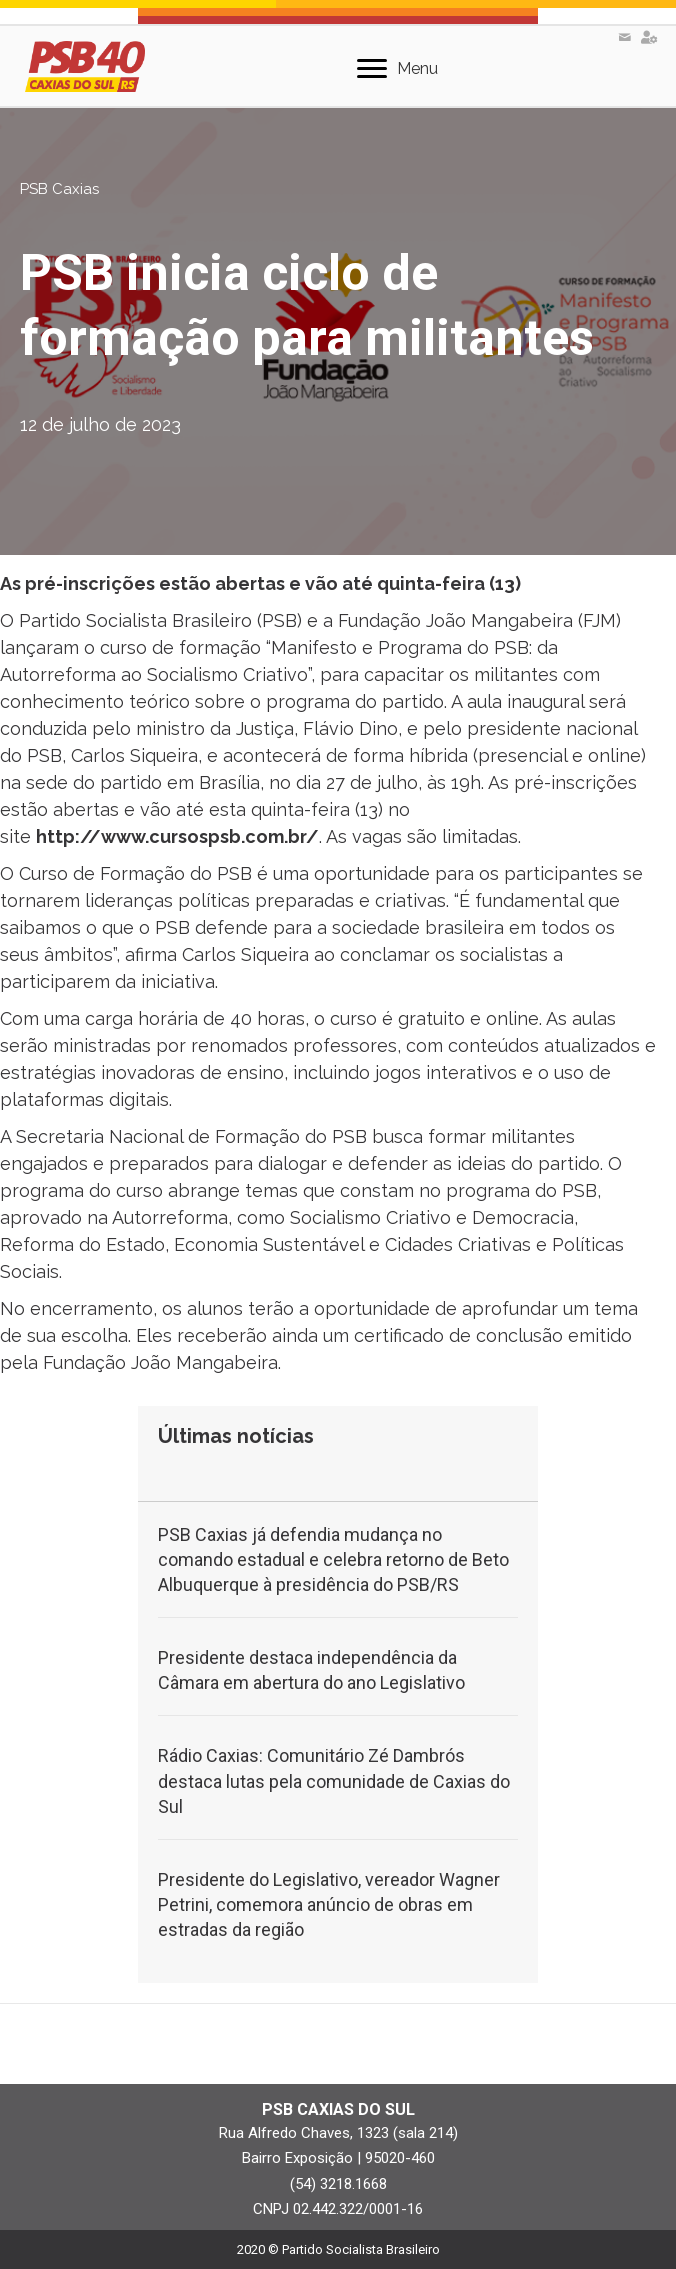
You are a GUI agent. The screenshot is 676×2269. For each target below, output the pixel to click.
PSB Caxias (59, 189)
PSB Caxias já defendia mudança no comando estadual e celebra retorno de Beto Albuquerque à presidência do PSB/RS (333, 1559)
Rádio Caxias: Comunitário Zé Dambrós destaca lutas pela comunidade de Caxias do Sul (334, 1780)
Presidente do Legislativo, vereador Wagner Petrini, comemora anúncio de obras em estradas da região (329, 1904)
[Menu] (397, 69)
